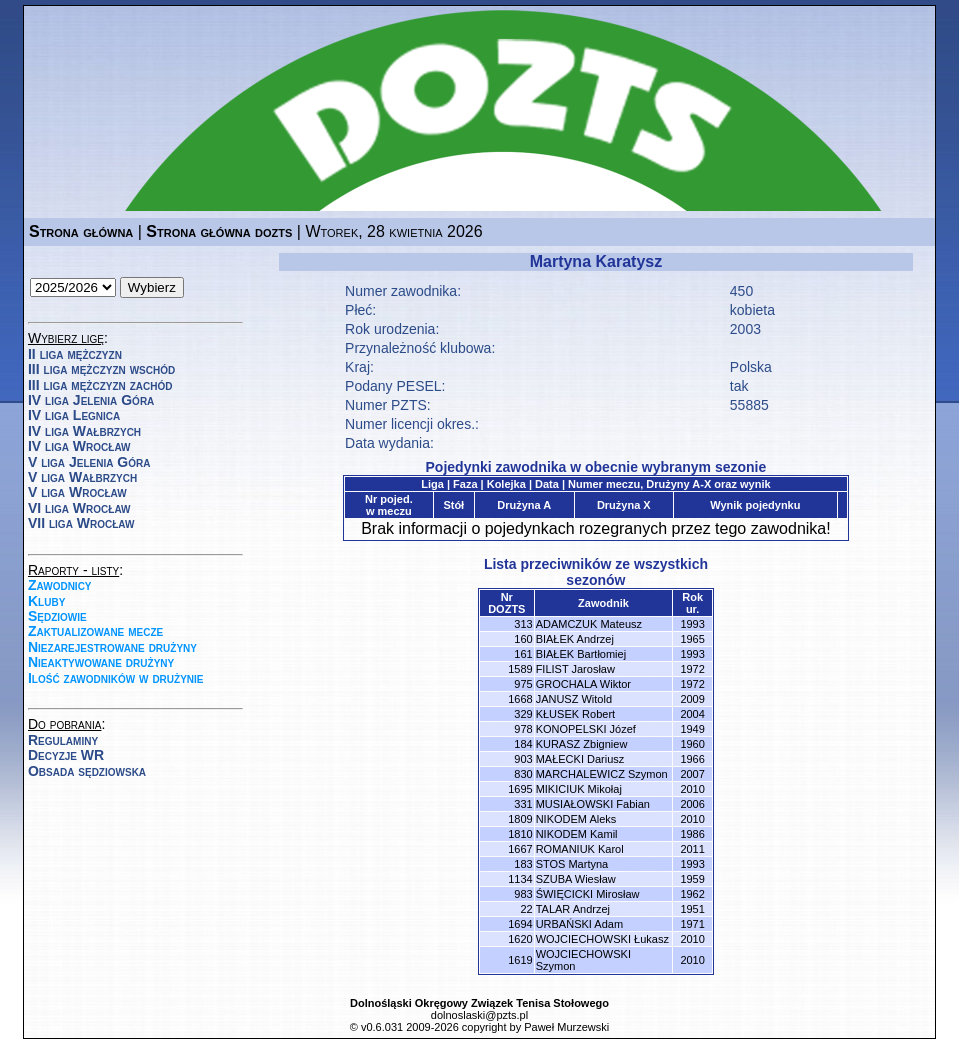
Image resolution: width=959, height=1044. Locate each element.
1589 (520, 669)
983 (523, 894)
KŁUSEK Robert (575, 714)
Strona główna (81, 231)
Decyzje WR (66, 755)
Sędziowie (57, 616)
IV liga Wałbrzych (84, 431)
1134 (520, 879)
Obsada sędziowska (87, 771)
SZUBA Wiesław (576, 879)
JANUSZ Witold (574, 699)
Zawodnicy (60, 585)
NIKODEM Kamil (577, 834)
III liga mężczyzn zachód (100, 385)
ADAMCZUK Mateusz (589, 624)
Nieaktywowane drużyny (101, 662)
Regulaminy (63, 740)
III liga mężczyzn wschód (101, 369)
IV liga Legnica (74, 415)
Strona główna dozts (219, 231)
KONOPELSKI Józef (586, 729)
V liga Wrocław (77, 492)
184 (523, 744)
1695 (520, 789)
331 (523, 804)
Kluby (46, 601)
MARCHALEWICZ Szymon (602, 774)
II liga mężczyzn (75, 354)
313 (523, 624)
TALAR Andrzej (573, 909)
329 (523, 714)
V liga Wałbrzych (82, 477)
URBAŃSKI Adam (579, 924)
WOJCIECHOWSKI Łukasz (602, 939)
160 (523, 639)
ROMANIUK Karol (580, 849)
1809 (520, 819)
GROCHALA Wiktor (583, 684)
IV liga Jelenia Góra (91, 400)
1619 (520, 960)
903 (523, 759)
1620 (520, 939)
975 (523, 684)
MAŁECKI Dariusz (580, 759)
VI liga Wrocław (79, 508)
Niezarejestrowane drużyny (112, 647)
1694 (520, 924)
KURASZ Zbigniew (582, 744)
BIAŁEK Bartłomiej (581, 654)
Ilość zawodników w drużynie (116, 678)
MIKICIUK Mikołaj (579, 789)
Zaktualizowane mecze (95, 631)
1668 (520, 699)
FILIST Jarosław (575, 669)
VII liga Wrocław (81, 523)
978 (523, 729)
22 (526, 909)
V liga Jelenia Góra (89, 462)
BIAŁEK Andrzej (575, 639)
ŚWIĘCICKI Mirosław (588, 894)
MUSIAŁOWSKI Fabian (593, 804)
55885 (749, 405)
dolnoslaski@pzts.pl (479, 1015)
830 (523, 774)
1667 (520, 849)
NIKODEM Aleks (576, 819)
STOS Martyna (572, 864)
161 (523, 654)
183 (523, 864)
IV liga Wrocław (79, 446)
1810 (520, 834)
